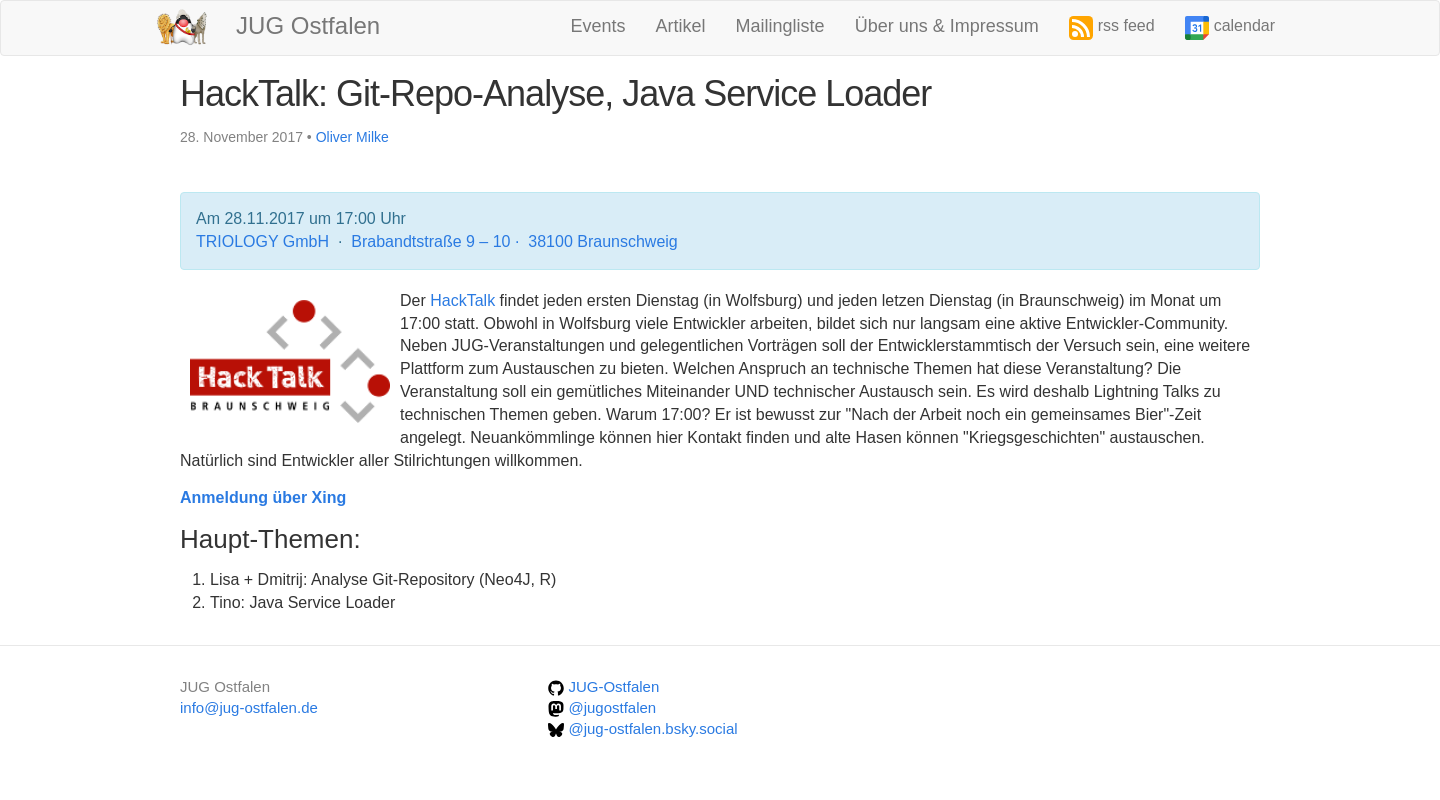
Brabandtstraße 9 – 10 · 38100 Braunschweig (514, 241)
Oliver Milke (352, 137)
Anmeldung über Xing (263, 497)
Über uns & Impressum (947, 26)
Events (598, 26)
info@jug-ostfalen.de (249, 707)
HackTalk (462, 300)
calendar (1230, 28)
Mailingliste (780, 26)
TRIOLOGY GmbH (265, 241)
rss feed (1112, 28)
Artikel (681, 26)
